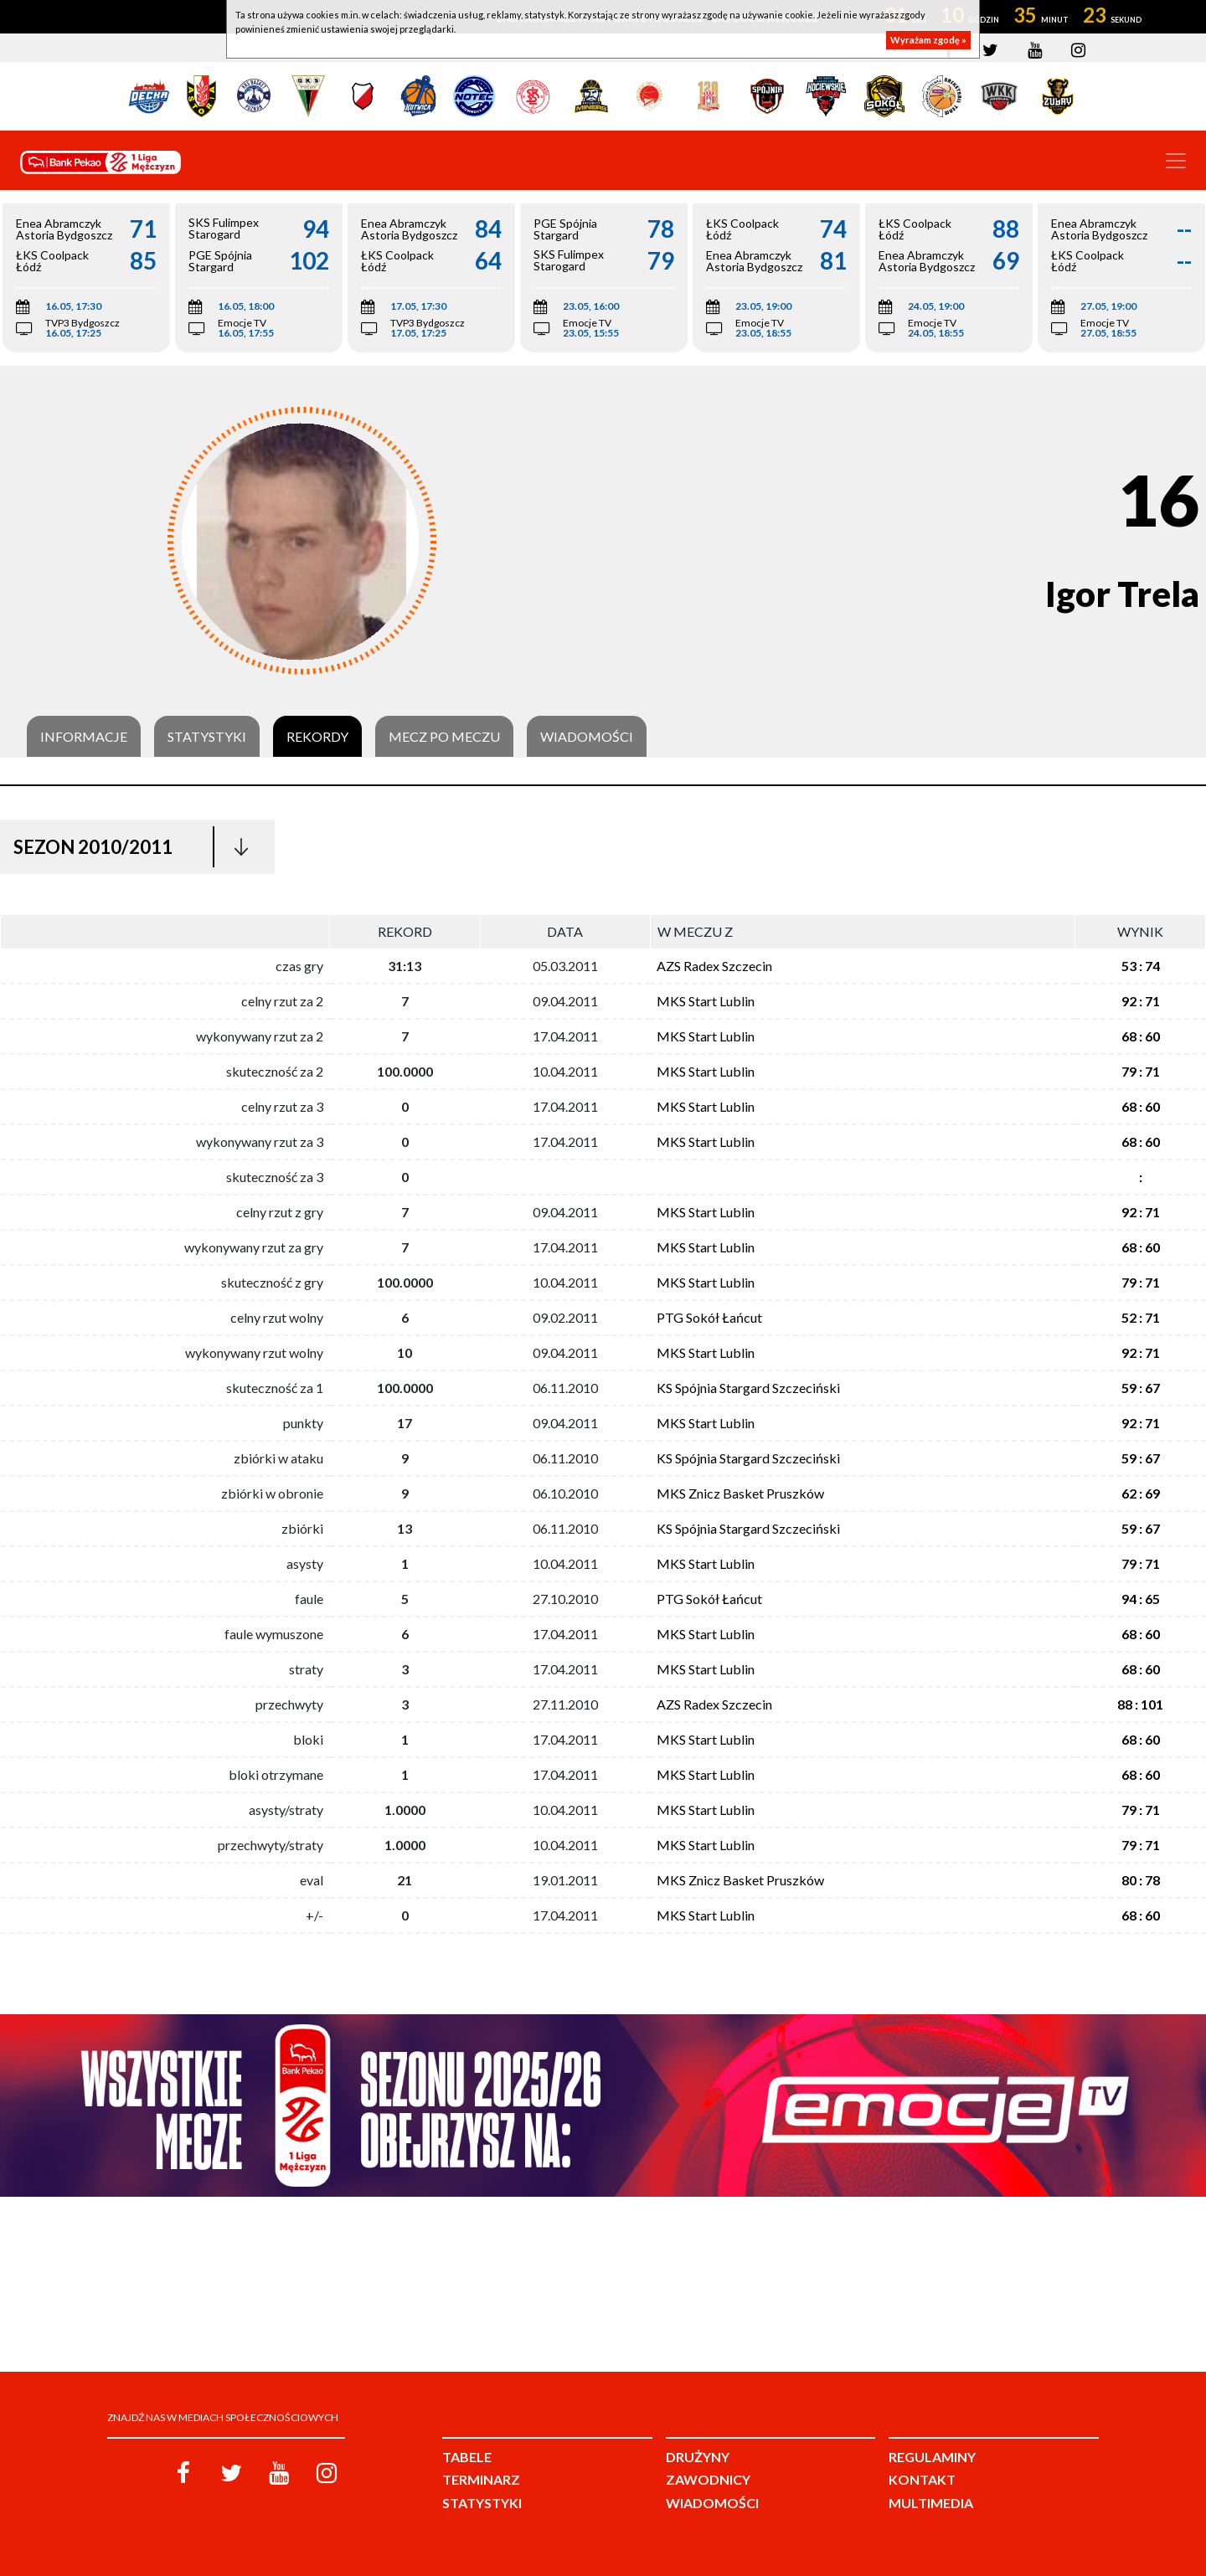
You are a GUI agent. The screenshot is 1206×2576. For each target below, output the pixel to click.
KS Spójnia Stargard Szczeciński (748, 1388)
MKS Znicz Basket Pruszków (740, 1493)
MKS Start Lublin (706, 1001)
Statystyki (207, 736)
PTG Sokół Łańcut (709, 1317)
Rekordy (317, 736)
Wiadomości (586, 736)
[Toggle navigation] (1175, 160)
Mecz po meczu (444, 736)
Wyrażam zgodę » (928, 39)
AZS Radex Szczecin (714, 966)
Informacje (83, 736)
